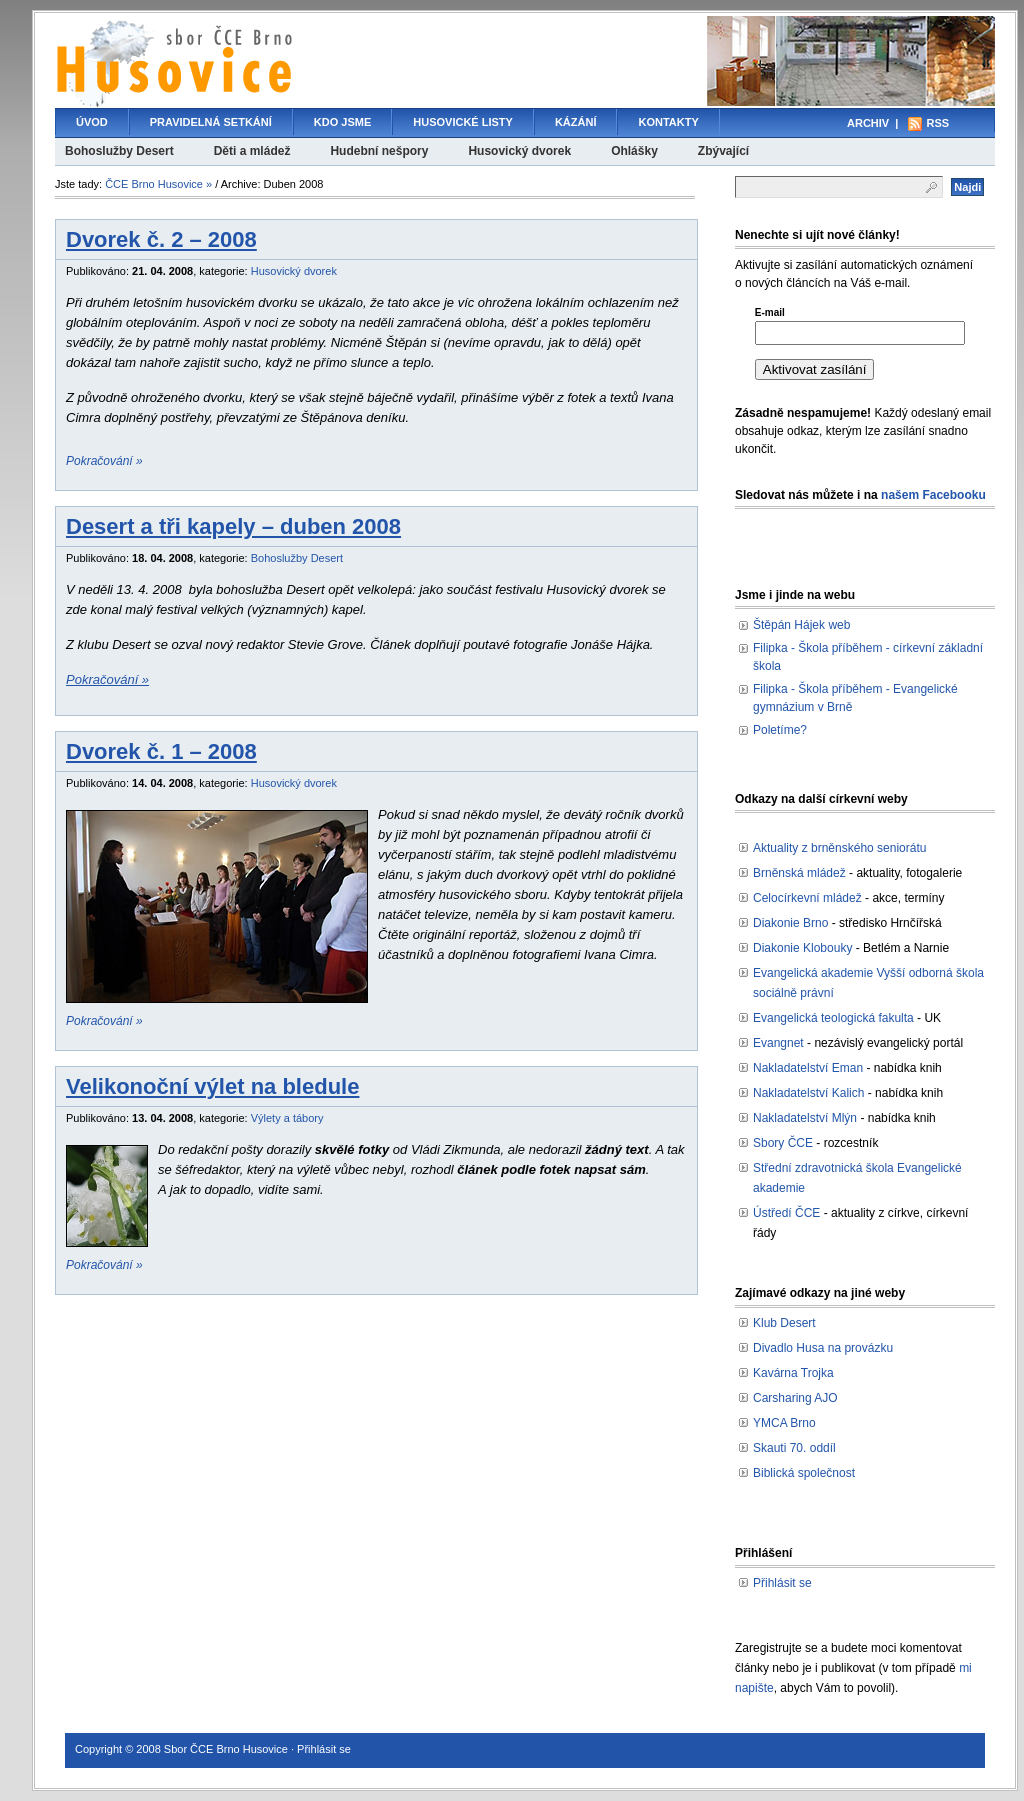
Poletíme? (780, 730)
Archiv (868, 123)
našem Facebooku (933, 495)
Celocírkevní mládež (807, 898)
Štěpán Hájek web (801, 625)
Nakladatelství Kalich (808, 1093)
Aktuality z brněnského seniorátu (839, 848)
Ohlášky (634, 151)
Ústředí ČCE (786, 1213)
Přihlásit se (782, 1583)
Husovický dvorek (519, 151)
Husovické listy (463, 122)
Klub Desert (784, 1323)
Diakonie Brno (790, 923)
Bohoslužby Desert (119, 151)
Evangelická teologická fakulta (833, 1018)
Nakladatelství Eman (808, 1068)
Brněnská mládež (799, 873)
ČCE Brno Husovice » (158, 184)
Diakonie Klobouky (802, 948)
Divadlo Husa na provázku (823, 1348)
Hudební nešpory (379, 151)
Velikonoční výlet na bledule (212, 1086)
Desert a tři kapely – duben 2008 (233, 526)
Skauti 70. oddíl (794, 1448)
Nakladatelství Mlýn (805, 1118)
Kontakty (668, 122)
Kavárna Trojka (793, 1373)
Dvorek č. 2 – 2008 (161, 239)
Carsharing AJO (795, 1398)
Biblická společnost (804, 1473)
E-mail (770, 313)
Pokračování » (104, 461)
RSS (937, 123)
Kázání (576, 122)
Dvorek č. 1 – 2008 (161, 751)
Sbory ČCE (783, 1143)
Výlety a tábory (287, 1118)
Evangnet (778, 1043)
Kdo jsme (342, 122)
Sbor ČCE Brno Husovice (226, 1749)
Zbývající (723, 151)
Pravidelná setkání (211, 122)
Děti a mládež (252, 151)
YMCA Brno (784, 1423)
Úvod (92, 122)
